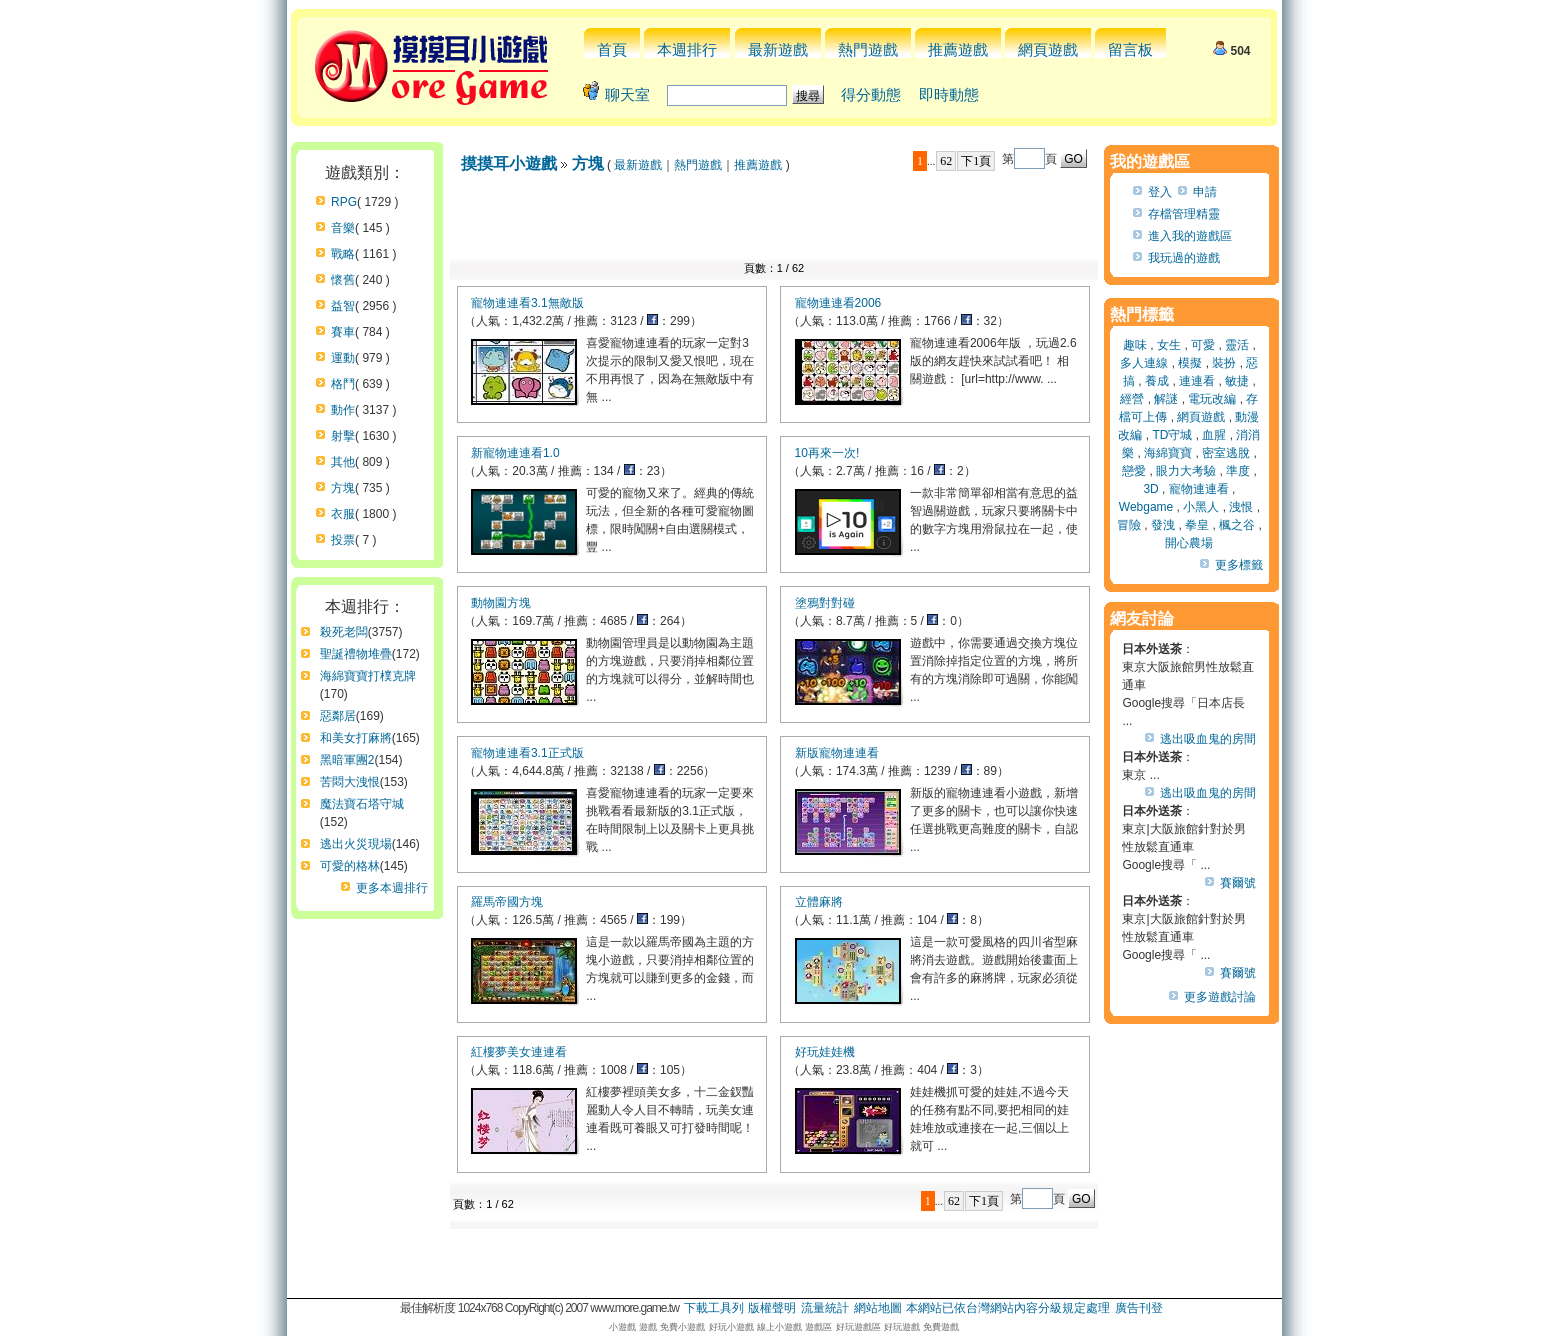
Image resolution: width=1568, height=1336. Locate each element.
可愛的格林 (350, 866)
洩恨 (1241, 507)
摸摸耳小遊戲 (509, 163)
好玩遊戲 (902, 1327)
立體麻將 (819, 902)
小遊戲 (622, 1327)
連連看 (1197, 381)
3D (1150, 489)
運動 (343, 358)
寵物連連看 (1199, 489)
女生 (1169, 345)
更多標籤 (1239, 565)
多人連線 (1144, 363)
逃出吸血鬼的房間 (1208, 739)
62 (946, 161)
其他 (343, 462)
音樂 (343, 228)
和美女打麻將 (356, 738)
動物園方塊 (501, 603)
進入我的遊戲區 (1190, 236)
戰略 (343, 254)
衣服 (343, 514)
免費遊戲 (941, 1327)
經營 (1132, 399)
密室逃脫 (1226, 453)
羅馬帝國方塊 (507, 902)
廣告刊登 (1139, 1308)
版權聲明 (772, 1308)
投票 (343, 540)
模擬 (1190, 363)
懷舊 (343, 280)
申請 (1205, 192)
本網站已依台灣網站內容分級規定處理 (1008, 1308)
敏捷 (1237, 381)
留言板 (1130, 49)
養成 (1157, 381)
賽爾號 (1238, 883)
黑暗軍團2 (347, 760)
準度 (1238, 471)
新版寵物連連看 (837, 753)
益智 (343, 306)
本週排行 (687, 49)
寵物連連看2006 (838, 303)
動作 (343, 410)
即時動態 (949, 94)
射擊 (343, 436)
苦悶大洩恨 (350, 782)
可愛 (1203, 345)
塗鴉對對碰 (825, 603)
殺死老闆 (344, 632)
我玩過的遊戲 (1184, 258)
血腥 (1214, 435)
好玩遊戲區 (858, 1327)
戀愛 (1134, 471)
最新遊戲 (778, 49)
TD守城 (1172, 435)
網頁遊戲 (1048, 49)
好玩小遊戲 (731, 1327)
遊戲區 (818, 1327)
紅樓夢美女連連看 (519, 1052)
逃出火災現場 (356, 844)
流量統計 (825, 1308)
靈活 (1237, 345)
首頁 (612, 49)
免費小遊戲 (682, 1327)
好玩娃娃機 (825, 1052)
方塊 (343, 488)
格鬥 (343, 384)
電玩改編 (1212, 399)
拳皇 (1197, 525)
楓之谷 (1237, 525)
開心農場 (1189, 543)
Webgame (1146, 507)
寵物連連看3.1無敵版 (527, 303)
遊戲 (648, 1327)
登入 (1160, 192)
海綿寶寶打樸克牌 (368, 676)
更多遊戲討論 (1220, 997)
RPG (344, 202)
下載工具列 (714, 1308)
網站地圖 (878, 1308)
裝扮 (1224, 363)
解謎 (1166, 399)
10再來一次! (827, 453)
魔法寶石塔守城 (362, 804)
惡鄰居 (338, 716)
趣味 (1135, 345)
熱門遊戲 (868, 49)
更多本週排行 (392, 888)
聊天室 (627, 94)
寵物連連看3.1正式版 (527, 753)
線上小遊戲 (779, 1327)
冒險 (1129, 525)
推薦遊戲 (958, 49)
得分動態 (871, 94)
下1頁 (976, 161)
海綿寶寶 (1168, 453)
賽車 (343, 332)
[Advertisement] (774, 222)
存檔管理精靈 (1184, 214)
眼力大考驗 (1186, 471)
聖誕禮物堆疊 (356, 654)
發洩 (1163, 525)
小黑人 (1201, 507)
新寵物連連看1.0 (515, 453)
